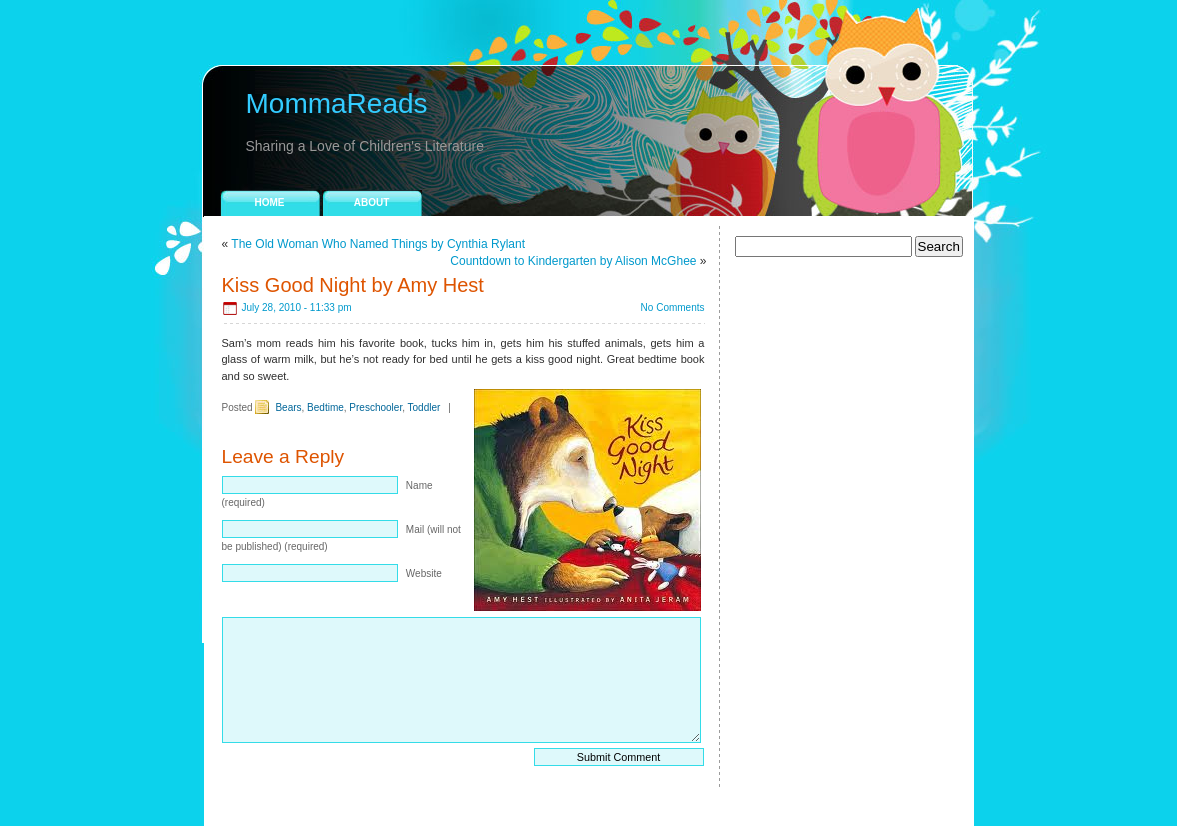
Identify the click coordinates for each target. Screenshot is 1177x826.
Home (270, 202)
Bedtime (325, 407)
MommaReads (337, 103)
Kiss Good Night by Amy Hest (353, 285)
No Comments (673, 307)
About (372, 202)
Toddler (424, 407)
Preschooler (375, 407)
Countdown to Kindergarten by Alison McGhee (573, 261)
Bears (288, 407)
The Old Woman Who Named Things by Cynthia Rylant (378, 244)
